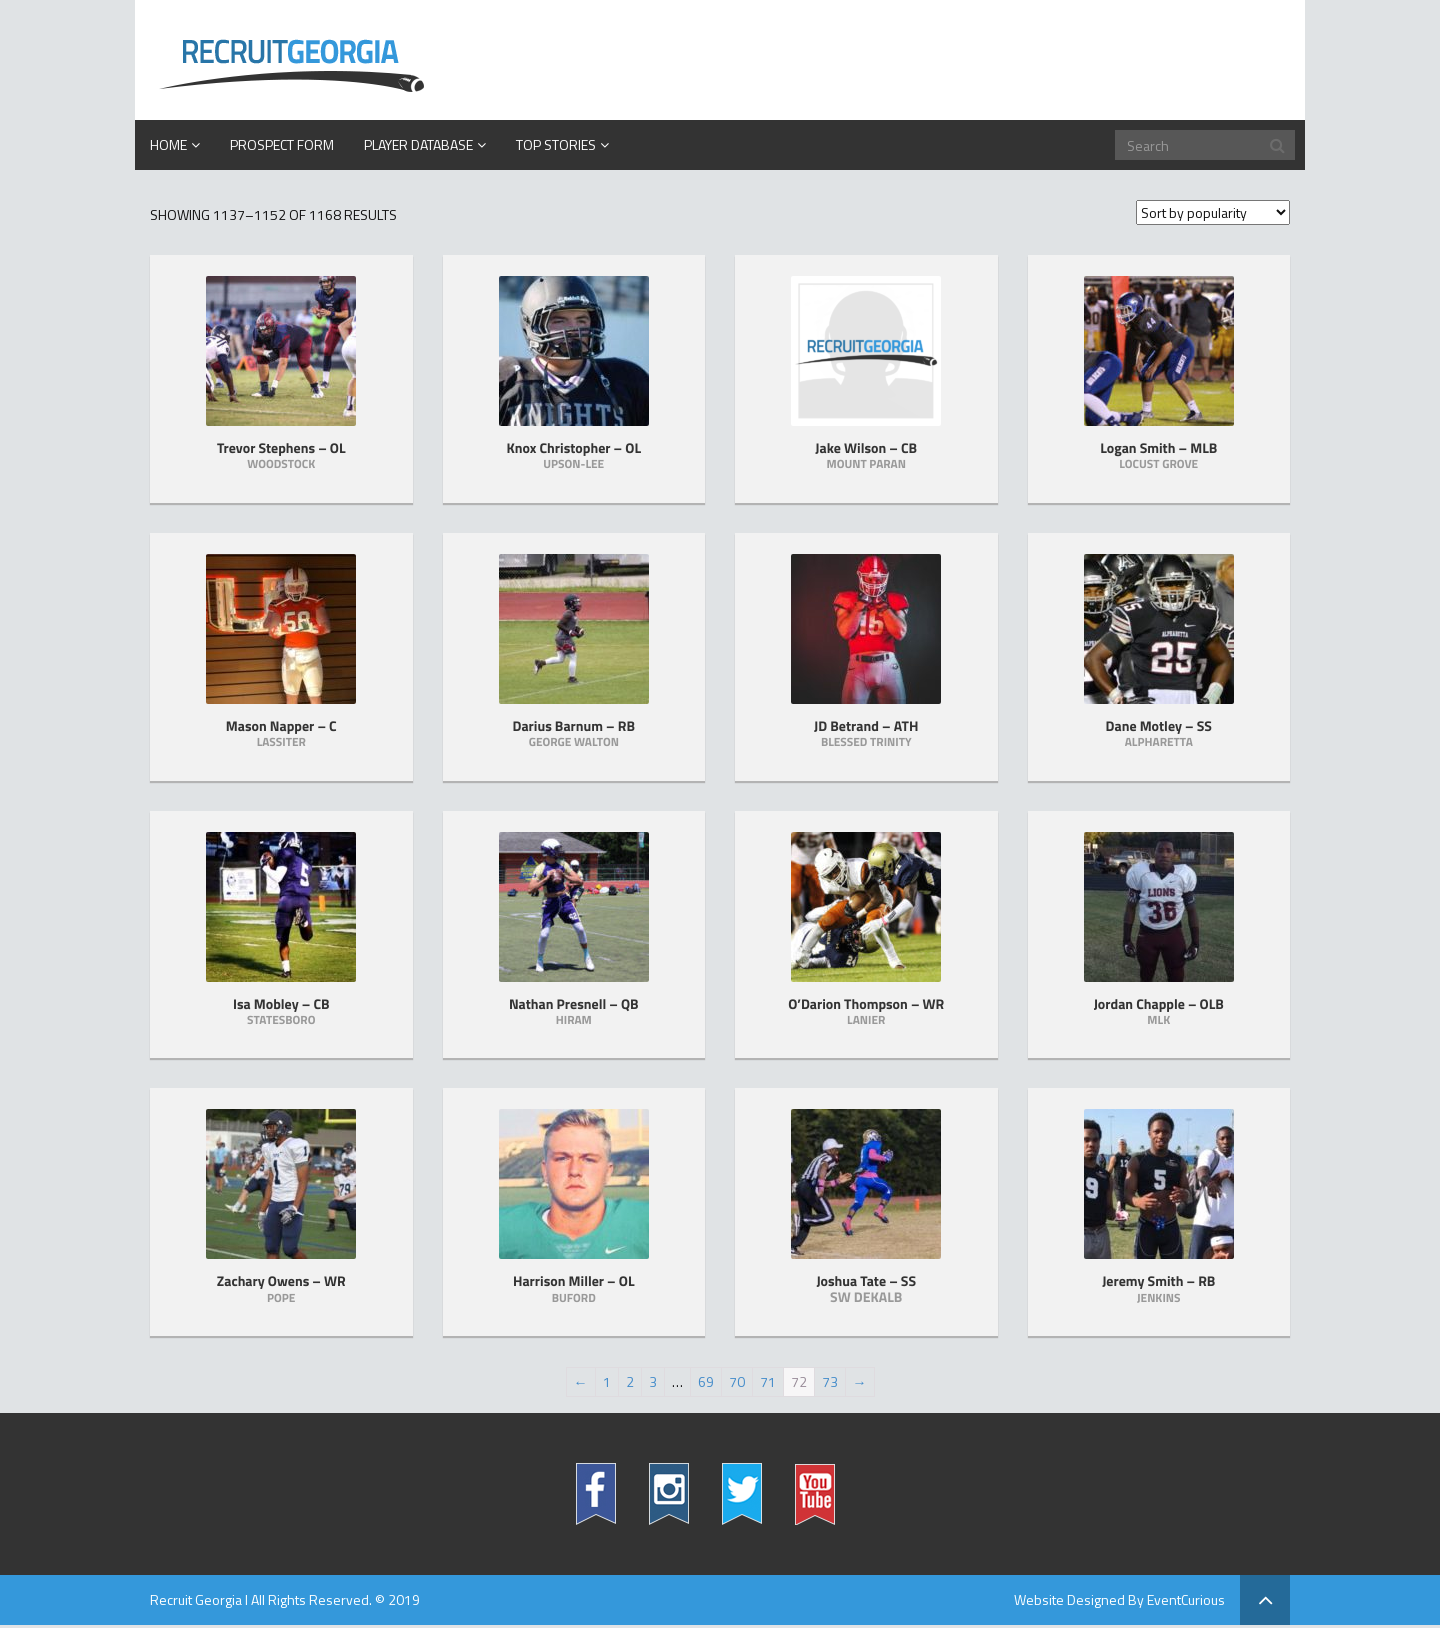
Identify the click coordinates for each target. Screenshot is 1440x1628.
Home (168, 144)
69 (706, 1381)
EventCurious (1186, 1599)
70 (737, 1381)
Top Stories (556, 144)
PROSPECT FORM (282, 144)
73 (830, 1381)
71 (768, 1381)
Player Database (418, 144)
